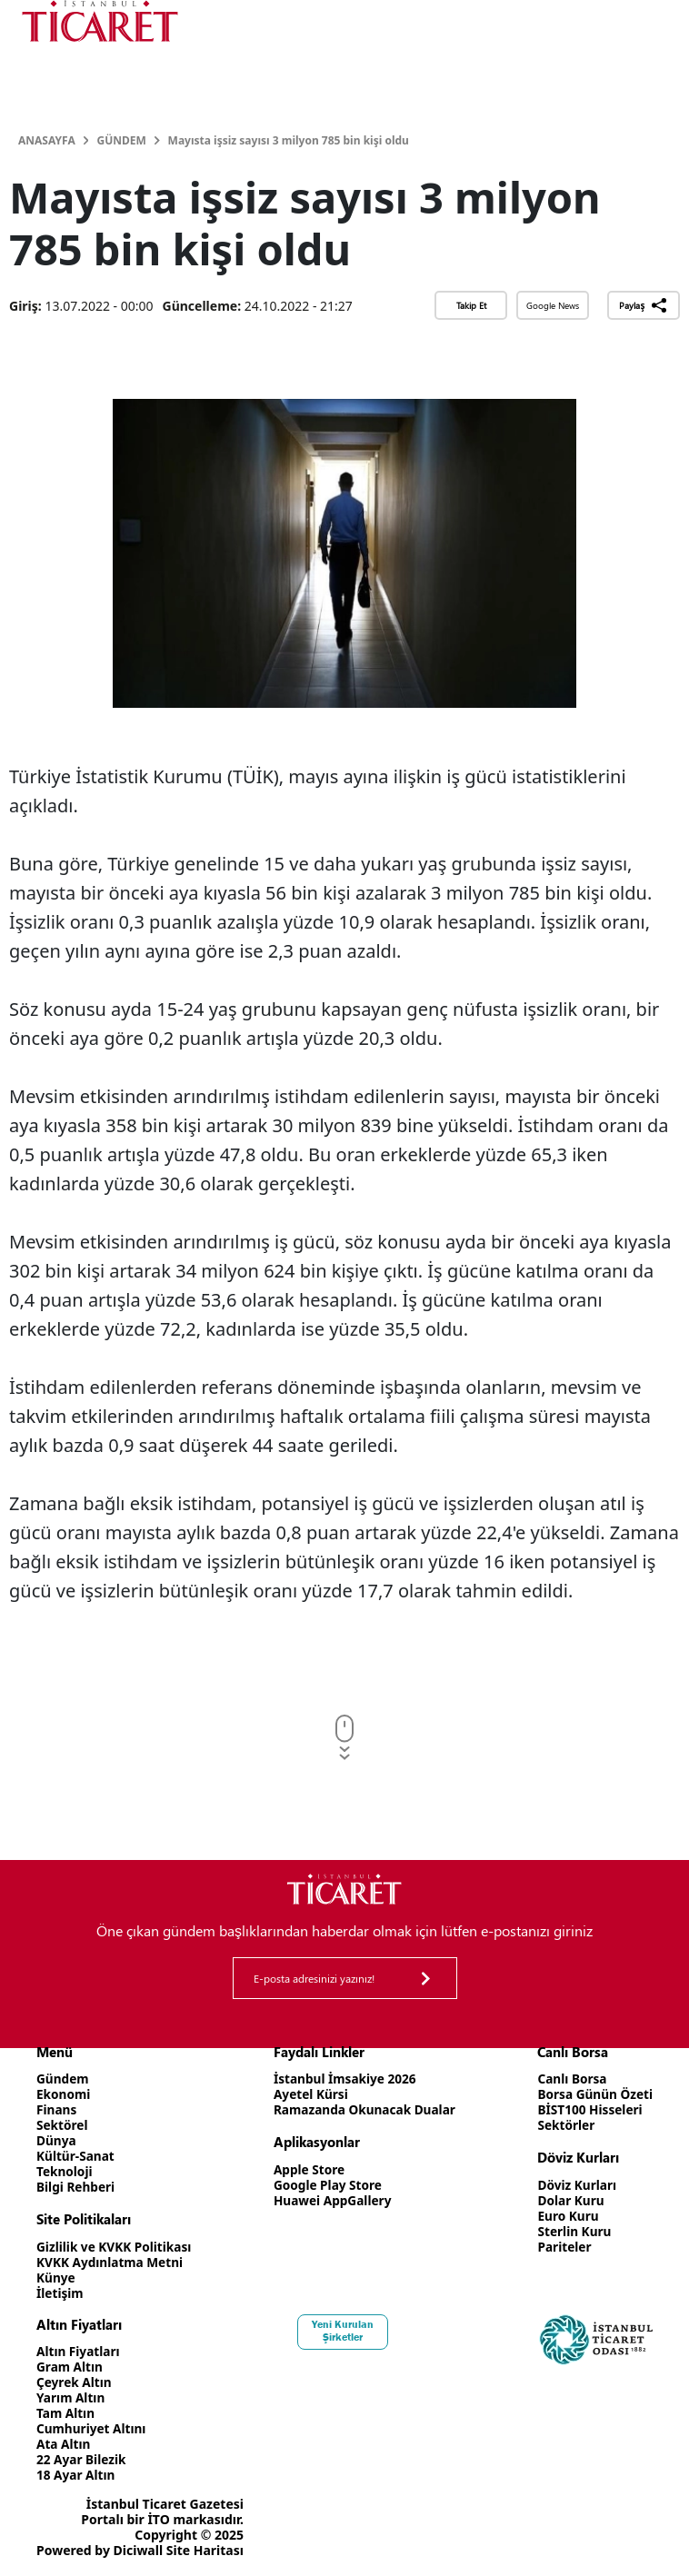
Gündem (120, 140)
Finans (57, 2109)
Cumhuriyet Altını (92, 2428)
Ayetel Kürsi (310, 2094)
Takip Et (471, 305)
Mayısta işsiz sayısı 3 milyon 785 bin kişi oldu (288, 140)
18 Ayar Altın (76, 2474)
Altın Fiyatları (79, 2351)
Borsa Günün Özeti (593, 2094)
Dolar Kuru (568, 2200)
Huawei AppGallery (332, 2200)
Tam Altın (66, 2413)
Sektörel (62, 2125)
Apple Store (308, 2169)
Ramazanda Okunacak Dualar (365, 2109)
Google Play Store (327, 2185)
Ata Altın (64, 2444)
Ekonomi (64, 2094)
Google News (552, 305)
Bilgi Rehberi (76, 2186)
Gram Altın (70, 2366)
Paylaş (643, 305)
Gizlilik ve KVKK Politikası (115, 2246)
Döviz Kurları (574, 2185)
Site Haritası (205, 2550)
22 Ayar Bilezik (82, 2459)
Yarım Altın (71, 2397)
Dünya (56, 2140)
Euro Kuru (565, 2215)
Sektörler (564, 2125)
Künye (56, 2277)
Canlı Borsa (569, 2078)
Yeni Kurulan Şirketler (343, 2330)
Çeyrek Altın (75, 2382)
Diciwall (139, 2550)
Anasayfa (46, 140)
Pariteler (562, 2246)
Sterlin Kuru (572, 2231)
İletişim (60, 2293)
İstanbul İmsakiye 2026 (345, 2078)
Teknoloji (65, 2171)
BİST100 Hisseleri (588, 2109)
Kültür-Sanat (76, 2155)
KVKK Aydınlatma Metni (111, 2262)
